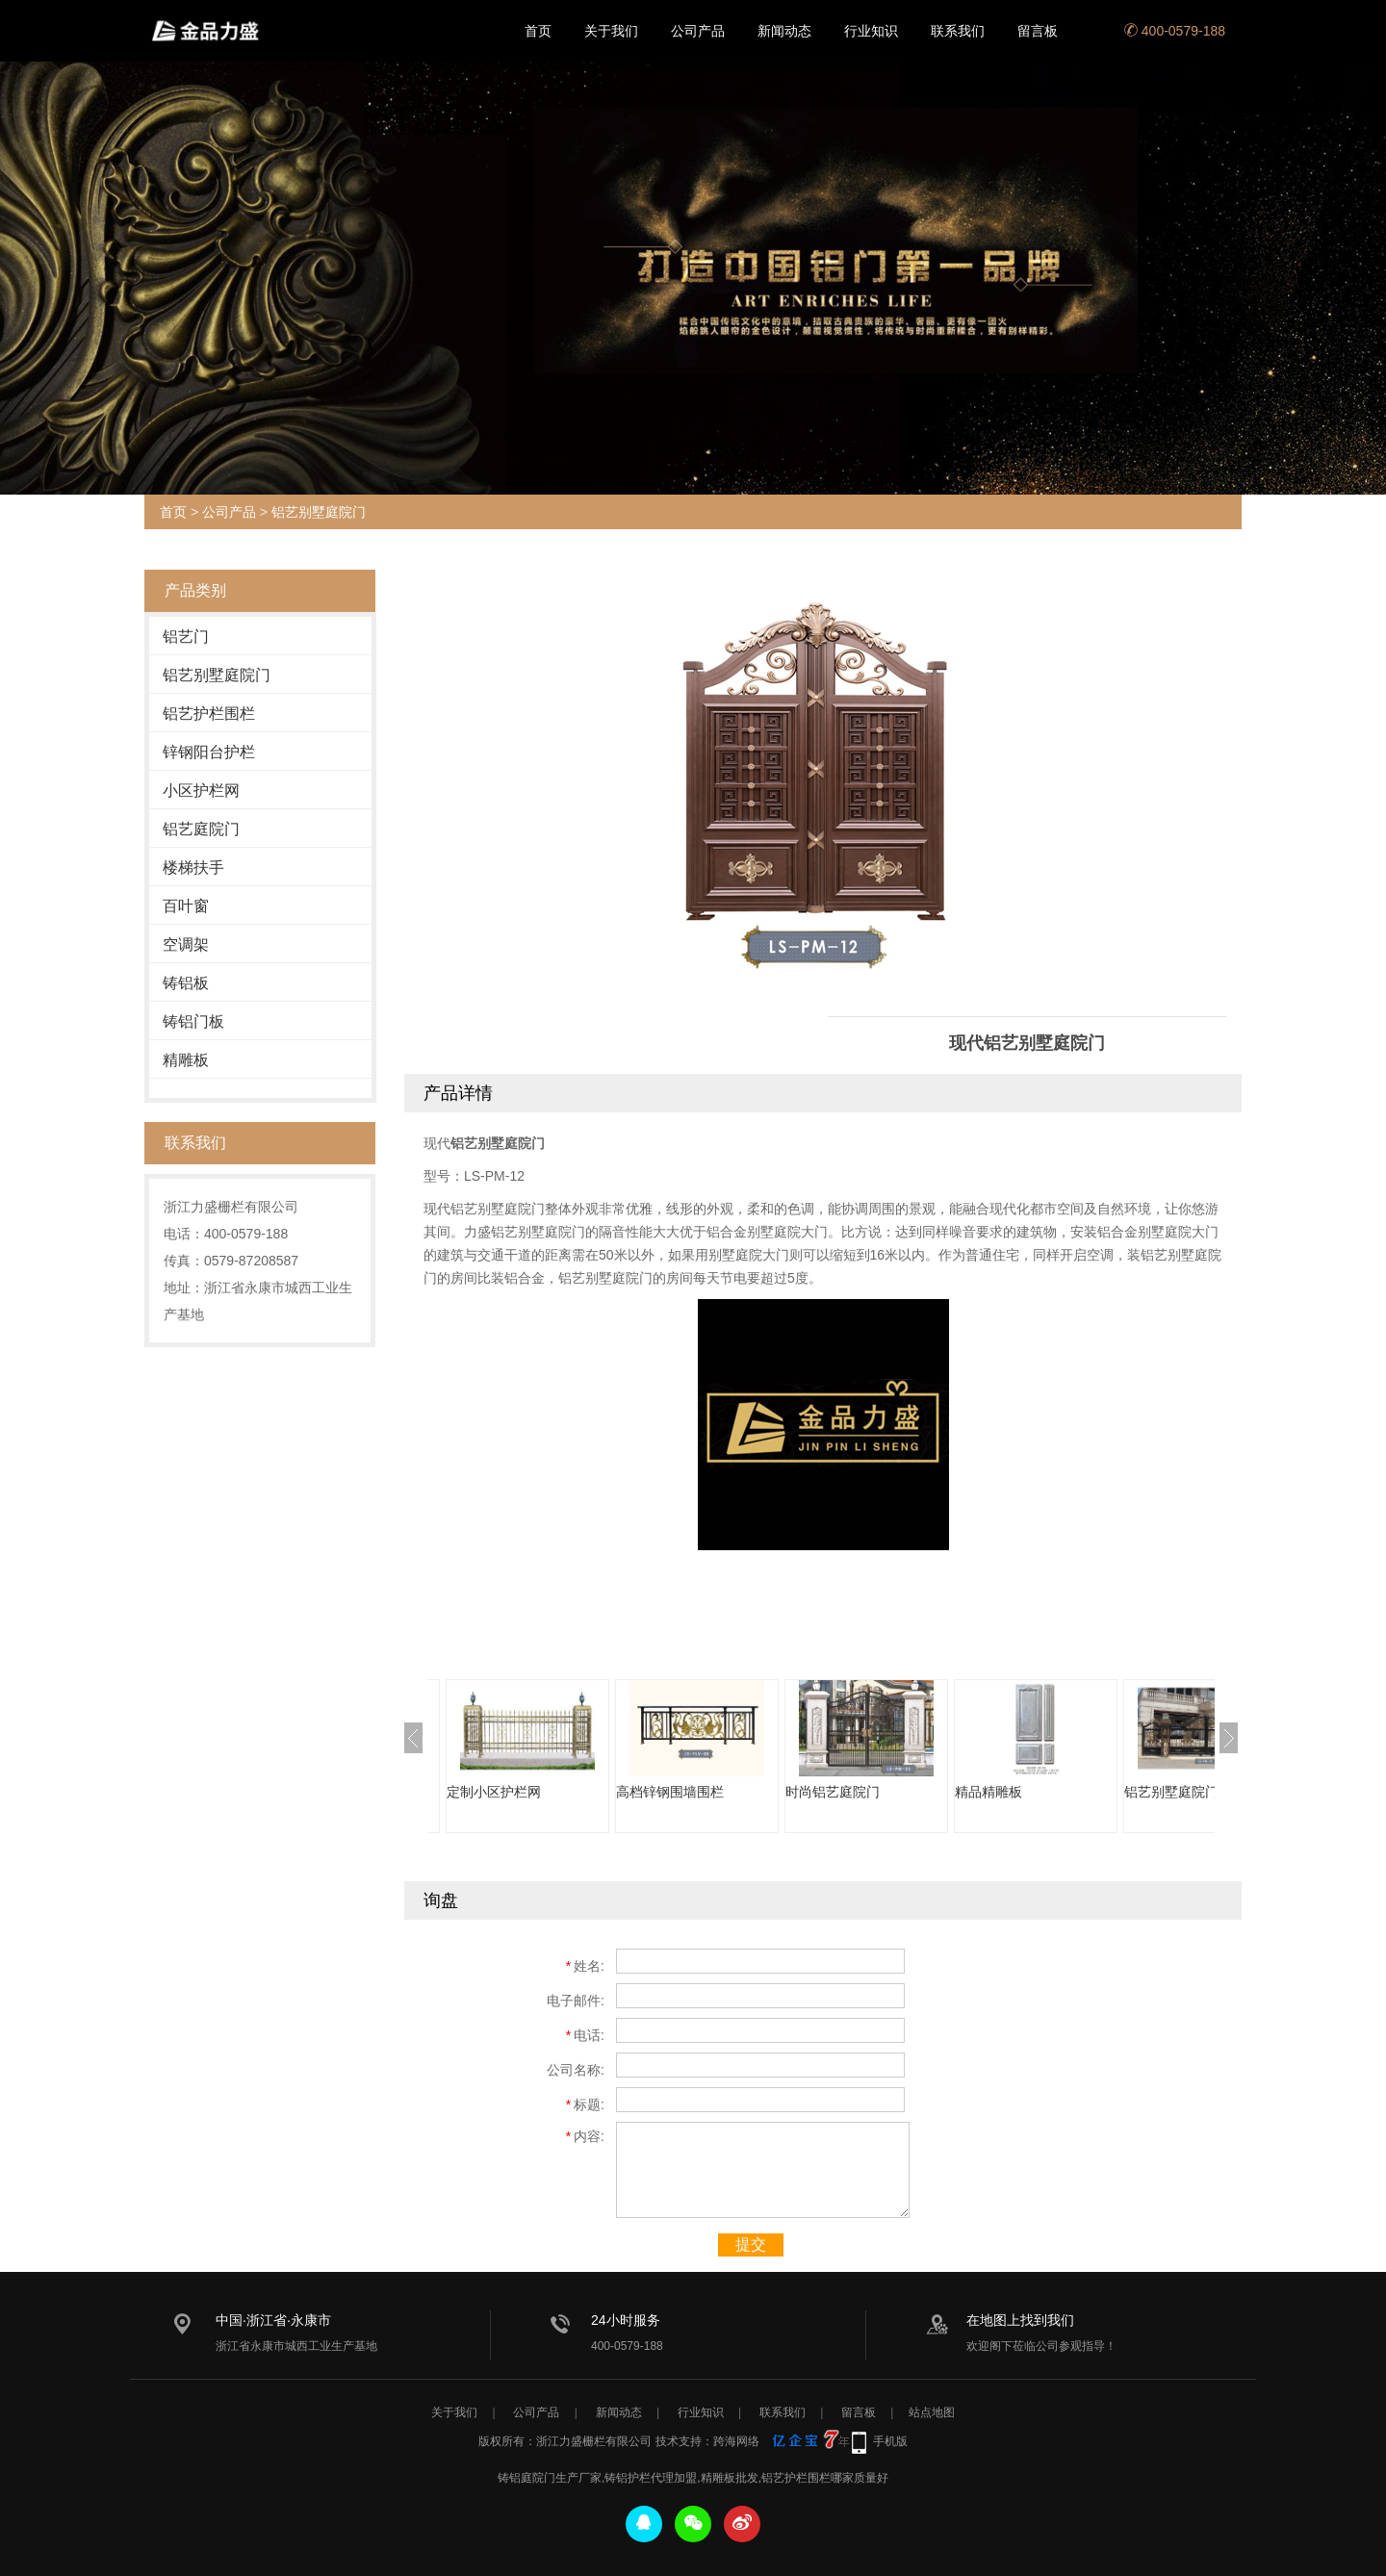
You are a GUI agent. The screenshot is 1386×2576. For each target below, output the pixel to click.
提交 (750, 2244)
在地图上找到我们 (1020, 2320)
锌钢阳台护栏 (209, 752)
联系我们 (958, 30)
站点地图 (932, 2412)
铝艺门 (186, 636)
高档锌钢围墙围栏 (670, 1791)
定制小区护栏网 (494, 1791)
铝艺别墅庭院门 (318, 512)
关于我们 (611, 30)
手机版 (890, 2441)
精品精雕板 (988, 1791)
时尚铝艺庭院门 (832, 1791)
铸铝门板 (193, 1021)
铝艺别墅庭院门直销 (1184, 1791)
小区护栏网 (201, 790)
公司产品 (698, 30)
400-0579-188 (1174, 30)
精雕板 (186, 1060)
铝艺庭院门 (201, 829)
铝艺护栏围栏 (209, 713)
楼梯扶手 (193, 867)
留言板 (1037, 30)
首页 (538, 30)
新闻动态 (784, 30)
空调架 (186, 944)
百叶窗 (186, 906)
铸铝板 (186, 983)
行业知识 (871, 30)
